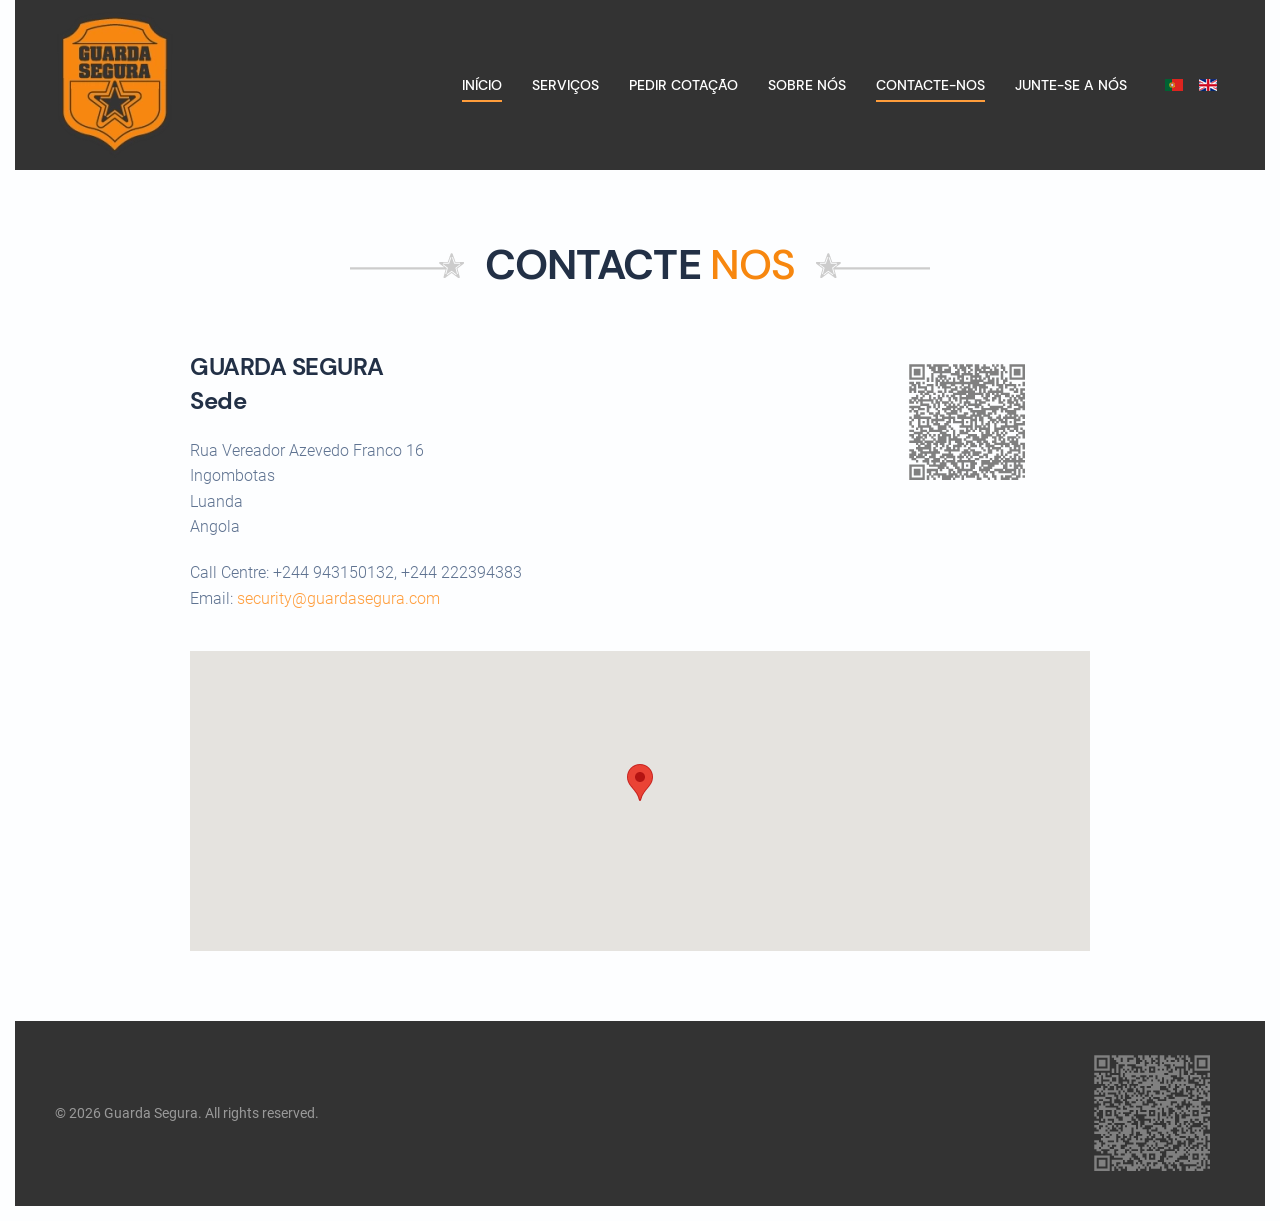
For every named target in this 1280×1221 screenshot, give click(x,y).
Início (482, 85)
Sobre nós (807, 85)
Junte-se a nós (1071, 85)
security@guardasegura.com (338, 598)
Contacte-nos (930, 85)
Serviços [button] (565, 85)
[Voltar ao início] (114, 85)
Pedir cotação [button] (683, 85)
